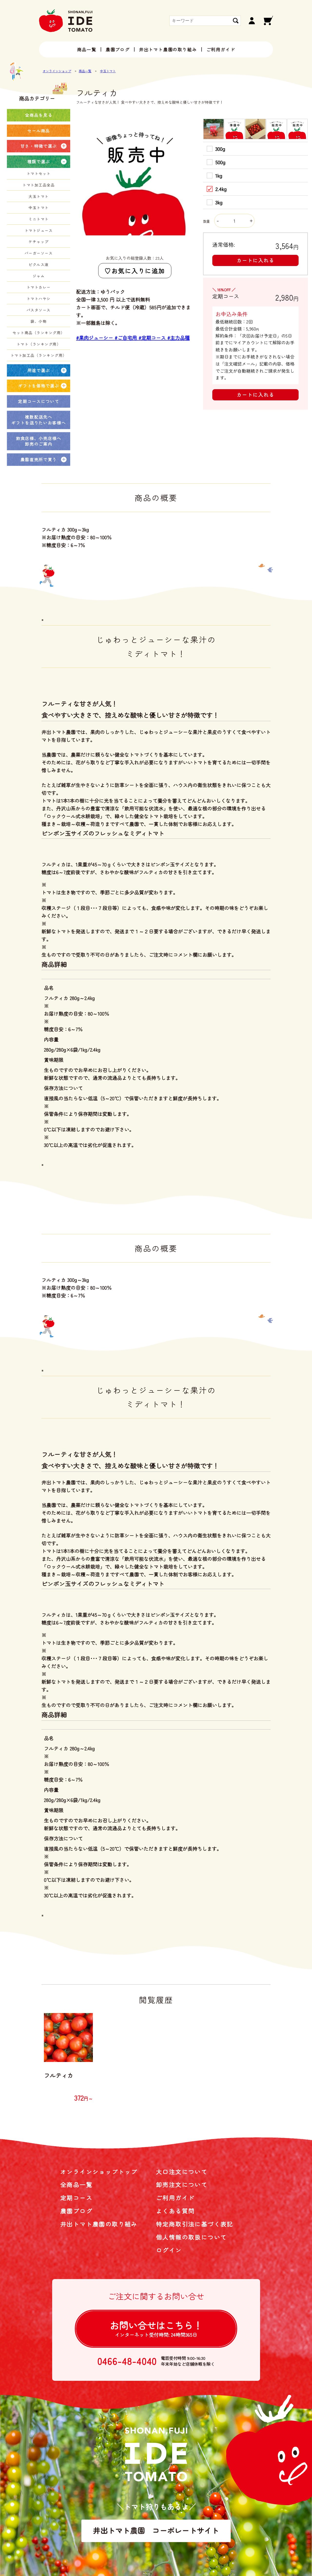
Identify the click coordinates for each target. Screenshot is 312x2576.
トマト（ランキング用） (39, 344)
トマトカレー (39, 287)
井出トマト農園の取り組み (168, 49)
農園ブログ (118, 49)
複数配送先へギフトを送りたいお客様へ (38, 420)
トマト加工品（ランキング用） (38, 355)
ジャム (39, 275)
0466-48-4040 (127, 2361)
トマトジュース (39, 230)
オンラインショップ (57, 71)
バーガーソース (39, 253)
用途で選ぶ (38, 370)
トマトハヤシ (39, 298)
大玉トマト (39, 196)
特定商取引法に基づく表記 (194, 2224)
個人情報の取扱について (191, 2237)
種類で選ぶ (38, 161)
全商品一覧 (76, 2184)
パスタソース (39, 310)
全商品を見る (38, 115)
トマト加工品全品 (38, 184)
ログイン (169, 2250)
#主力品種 (178, 337)
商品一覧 (86, 49)
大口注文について (181, 2171)
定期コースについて (38, 401)
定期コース (76, 2197)
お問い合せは (156, 2328)
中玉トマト (108, 71)
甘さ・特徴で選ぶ (38, 146)
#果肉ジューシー (95, 337)
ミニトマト (39, 218)
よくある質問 (175, 2211)
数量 (228, 221)
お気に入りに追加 (138, 270)
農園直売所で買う (38, 459)
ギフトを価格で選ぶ (38, 386)
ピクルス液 (39, 264)
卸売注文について (181, 2184)
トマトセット (39, 173)
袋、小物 (38, 321)
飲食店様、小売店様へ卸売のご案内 (38, 441)
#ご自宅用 (126, 337)
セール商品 (38, 131)
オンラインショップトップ (98, 2171)
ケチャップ (39, 241)
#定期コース (152, 337)
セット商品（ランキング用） (38, 332)
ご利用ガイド (220, 49)
